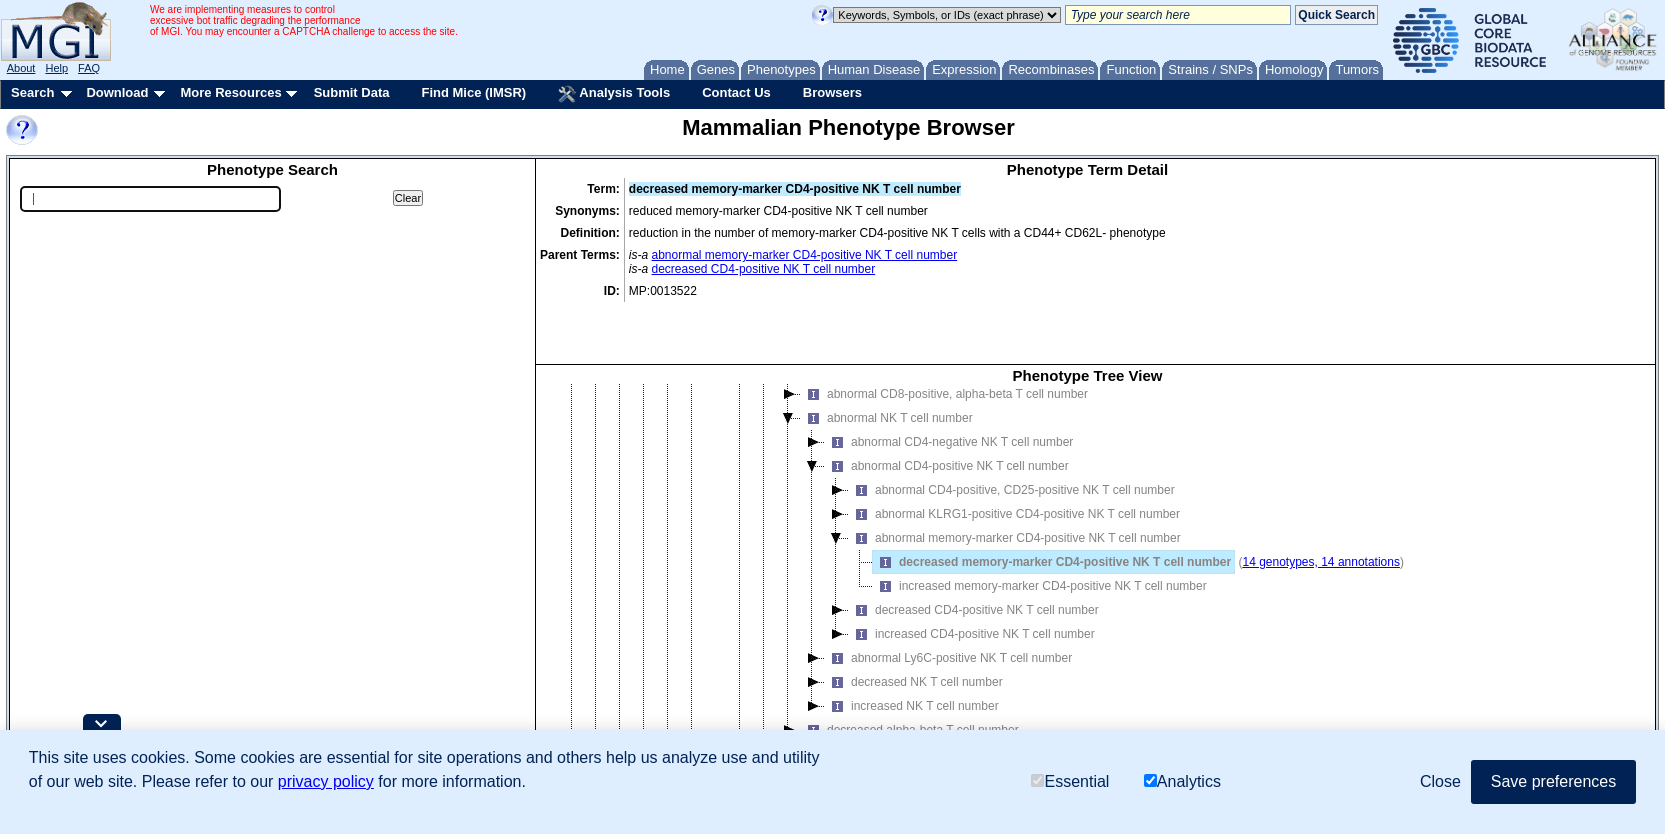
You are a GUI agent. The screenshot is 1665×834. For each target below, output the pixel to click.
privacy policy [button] (326, 781)
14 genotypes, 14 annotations (1320, 505)
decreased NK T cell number (914, 625)
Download (117, 92)
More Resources (230, 92)
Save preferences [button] (1553, 781)
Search (32, 92)
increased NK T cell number (912, 649)
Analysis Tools (614, 94)
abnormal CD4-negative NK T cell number (949, 385)
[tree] (1087, 550)
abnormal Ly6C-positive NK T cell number (948, 601)
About (21, 68)
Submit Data (352, 92)
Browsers (832, 92)
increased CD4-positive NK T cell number (972, 577)
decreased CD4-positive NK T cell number (764, 269)
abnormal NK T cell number (887, 361)
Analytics (1182, 781)
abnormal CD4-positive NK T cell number (947, 409)
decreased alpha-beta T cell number (910, 673)
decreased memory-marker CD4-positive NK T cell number (1052, 505)
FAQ (89, 68)
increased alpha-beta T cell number (908, 697)
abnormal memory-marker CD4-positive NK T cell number (805, 255)
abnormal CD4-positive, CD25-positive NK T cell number (1012, 433)
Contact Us (736, 92)
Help (56, 68)
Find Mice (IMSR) (473, 92)
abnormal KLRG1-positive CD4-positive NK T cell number (1014, 457)
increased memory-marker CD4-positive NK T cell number (1040, 529)
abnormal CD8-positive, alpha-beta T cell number (944, 337)
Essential (1070, 781)
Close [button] (1440, 781)
